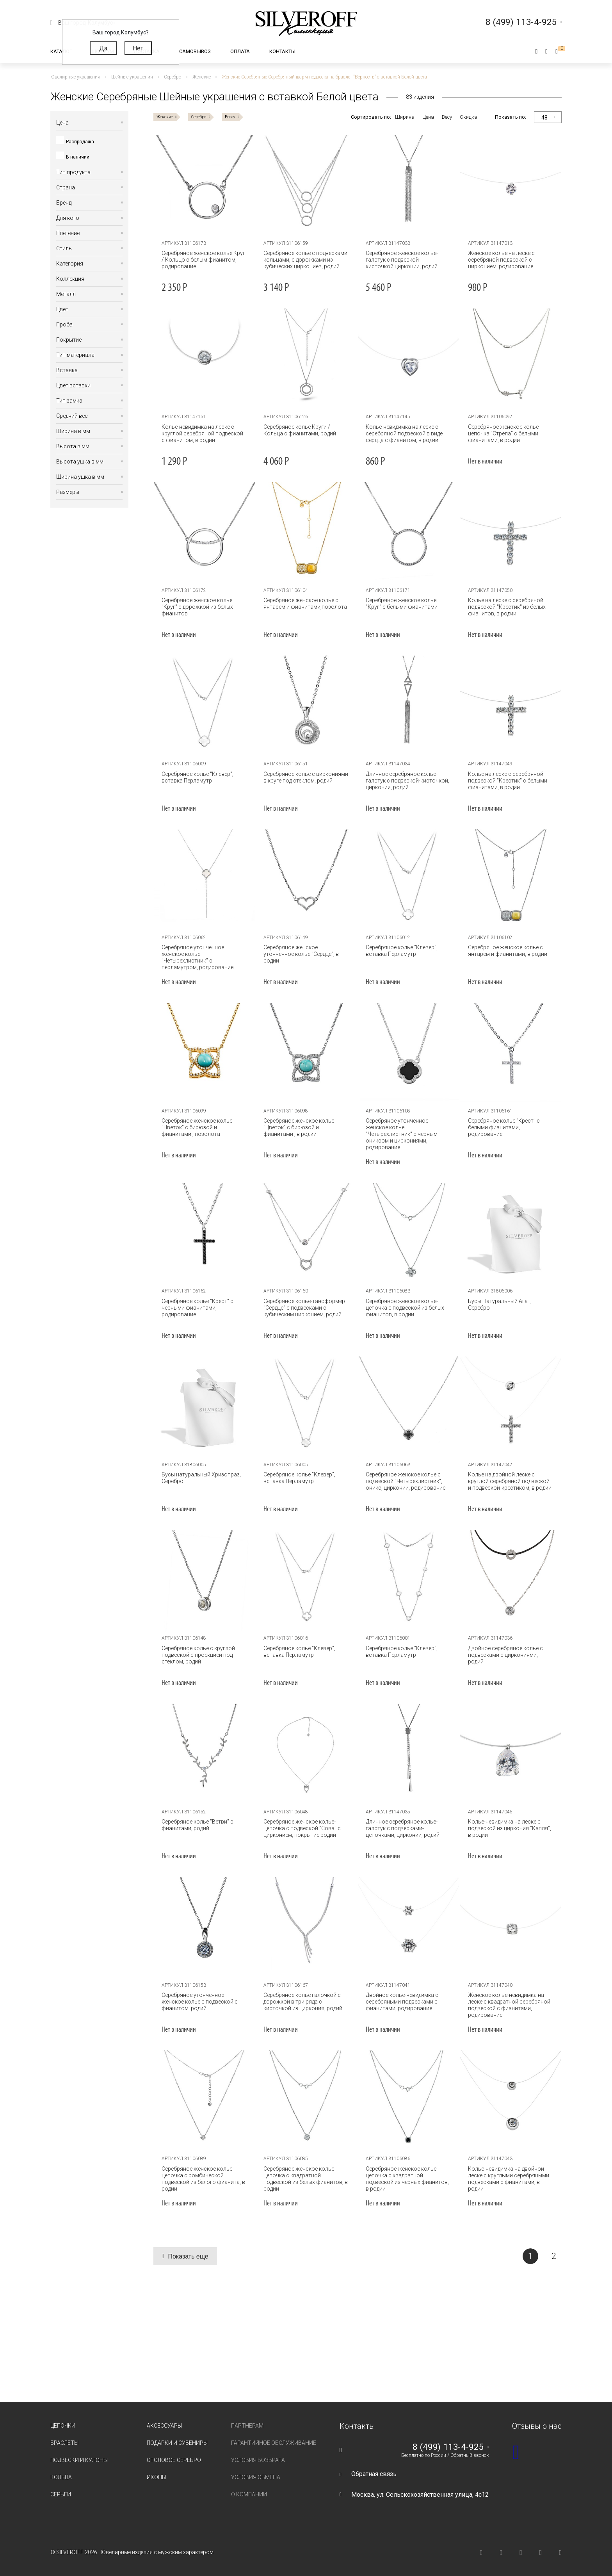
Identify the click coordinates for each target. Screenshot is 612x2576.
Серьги (60, 2494)
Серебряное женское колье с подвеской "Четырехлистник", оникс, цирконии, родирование (405, 1481)
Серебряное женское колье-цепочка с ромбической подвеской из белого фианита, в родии (203, 2179)
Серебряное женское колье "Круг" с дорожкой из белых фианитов (197, 607)
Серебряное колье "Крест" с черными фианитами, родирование (197, 1307)
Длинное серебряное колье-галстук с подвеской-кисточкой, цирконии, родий (407, 780)
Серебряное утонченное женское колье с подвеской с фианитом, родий (200, 2001)
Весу (447, 117)
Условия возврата (258, 2460)
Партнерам (247, 2426)
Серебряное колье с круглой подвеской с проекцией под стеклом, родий (198, 1655)
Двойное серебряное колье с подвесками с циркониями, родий (505, 1655)
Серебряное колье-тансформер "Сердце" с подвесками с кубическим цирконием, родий (304, 1307)
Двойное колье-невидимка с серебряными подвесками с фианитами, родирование (402, 2001)
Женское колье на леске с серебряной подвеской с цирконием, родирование (501, 259)
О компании (249, 2494)
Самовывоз (195, 51)
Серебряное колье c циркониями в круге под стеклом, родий (305, 777)
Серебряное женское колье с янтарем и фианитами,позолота (305, 603)
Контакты (282, 51)
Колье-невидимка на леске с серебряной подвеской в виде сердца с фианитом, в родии (404, 433)
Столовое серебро (174, 2460)
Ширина (405, 117)
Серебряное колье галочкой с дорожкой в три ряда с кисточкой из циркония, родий (302, 2001)
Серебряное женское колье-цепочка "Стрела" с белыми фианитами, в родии (504, 433)
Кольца (61, 2477)
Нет (138, 48)
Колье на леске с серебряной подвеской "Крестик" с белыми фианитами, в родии (507, 780)
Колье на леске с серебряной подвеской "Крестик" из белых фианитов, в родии (506, 607)
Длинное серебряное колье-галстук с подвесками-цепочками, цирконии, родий (402, 1828)
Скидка (468, 117)
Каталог (61, 51)
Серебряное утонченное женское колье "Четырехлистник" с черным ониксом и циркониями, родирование (402, 1134)
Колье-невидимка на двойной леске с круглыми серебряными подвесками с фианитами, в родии (508, 2179)
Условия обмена (255, 2477)
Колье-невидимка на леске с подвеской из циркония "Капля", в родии (509, 1828)
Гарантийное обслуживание (273, 2443)
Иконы (156, 2477)
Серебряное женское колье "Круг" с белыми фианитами (402, 603)
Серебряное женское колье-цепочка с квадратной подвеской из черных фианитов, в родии (407, 2179)
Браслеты (64, 2443)
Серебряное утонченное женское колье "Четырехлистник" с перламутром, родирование (197, 957)
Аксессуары (164, 2426)
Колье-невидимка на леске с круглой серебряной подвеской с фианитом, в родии (202, 433)
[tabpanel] (204, 186)
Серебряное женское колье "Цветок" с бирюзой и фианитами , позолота (197, 1127)
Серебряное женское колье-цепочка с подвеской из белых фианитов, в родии (405, 1307)
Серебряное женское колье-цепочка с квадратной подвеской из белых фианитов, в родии (305, 2179)
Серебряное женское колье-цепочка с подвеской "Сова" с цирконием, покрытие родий (302, 1828)
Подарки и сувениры (177, 2443)
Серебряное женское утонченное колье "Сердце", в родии (301, 954)
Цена (428, 117)
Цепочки (62, 2426)
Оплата (240, 51)
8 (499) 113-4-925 (448, 2447)
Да (103, 48)
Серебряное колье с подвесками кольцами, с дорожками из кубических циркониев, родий (305, 259)
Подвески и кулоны (79, 2460)
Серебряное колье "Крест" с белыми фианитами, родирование (503, 1127)
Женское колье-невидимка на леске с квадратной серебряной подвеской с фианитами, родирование (509, 2005)
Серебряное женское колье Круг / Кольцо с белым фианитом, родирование (203, 259)
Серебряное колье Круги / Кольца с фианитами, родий (299, 430)
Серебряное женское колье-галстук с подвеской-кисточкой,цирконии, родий (402, 259)
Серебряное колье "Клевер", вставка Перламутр (197, 777)
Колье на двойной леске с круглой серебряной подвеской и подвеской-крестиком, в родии (509, 1481)
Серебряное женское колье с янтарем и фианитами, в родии (507, 950)
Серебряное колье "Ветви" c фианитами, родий (197, 1824)
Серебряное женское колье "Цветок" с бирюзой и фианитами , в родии (298, 1127)
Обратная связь (374, 2474)
